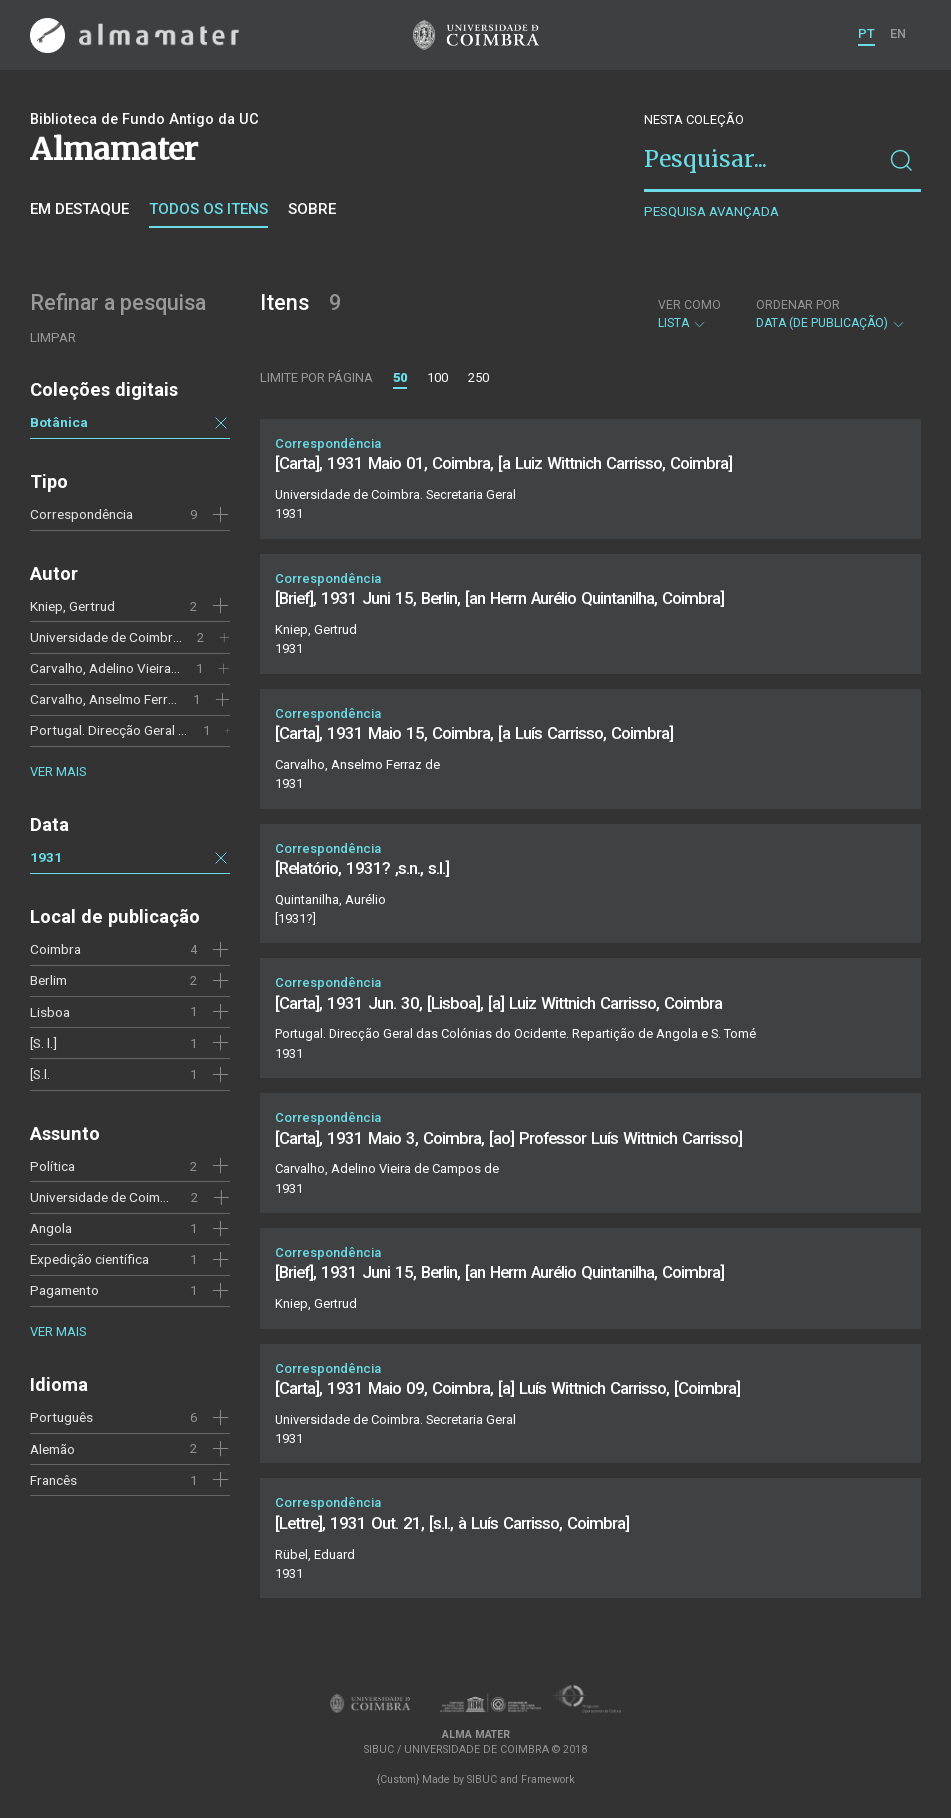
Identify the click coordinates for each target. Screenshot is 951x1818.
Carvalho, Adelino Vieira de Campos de (145, 668)
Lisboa (50, 1012)
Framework (548, 1779)
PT (866, 33)
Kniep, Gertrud (72, 606)
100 (437, 377)
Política (52, 1166)
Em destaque (79, 209)
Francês (53, 1480)
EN (898, 33)
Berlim (48, 980)
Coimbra (55, 949)
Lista (689, 314)
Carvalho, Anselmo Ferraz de (115, 699)
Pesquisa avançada (711, 211)
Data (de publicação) (831, 314)
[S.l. (40, 1074)
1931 (46, 857)
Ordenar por (798, 305)
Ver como (689, 305)
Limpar (53, 337)
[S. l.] (43, 1043)
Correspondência (81, 514)
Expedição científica (89, 1259)
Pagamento (64, 1290)
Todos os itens (208, 209)
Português (61, 1417)
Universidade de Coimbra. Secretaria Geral (155, 637)
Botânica (59, 422)
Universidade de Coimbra (105, 1197)
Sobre (312, 209)
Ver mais (58, 771)
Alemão (52, 1449)
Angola (51, 1228)
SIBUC (482, 1779)
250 (478, 377)
